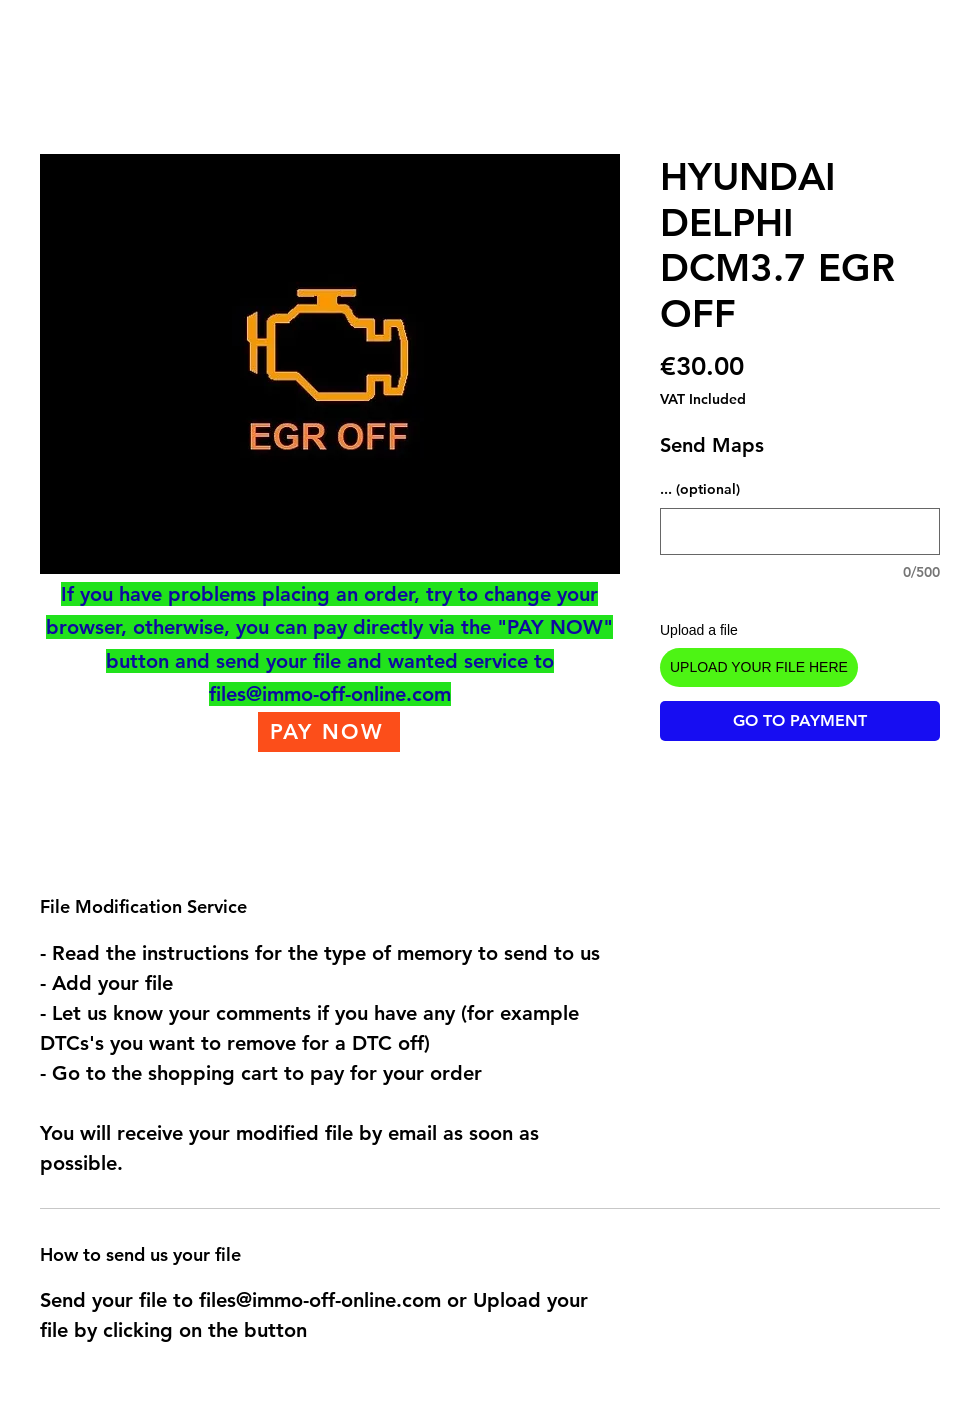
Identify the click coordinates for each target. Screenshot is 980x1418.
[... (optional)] (800, 531)
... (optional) (700, 489)
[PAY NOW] (329, 732)
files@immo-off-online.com (330, 694)
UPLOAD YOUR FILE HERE (759, 667)
